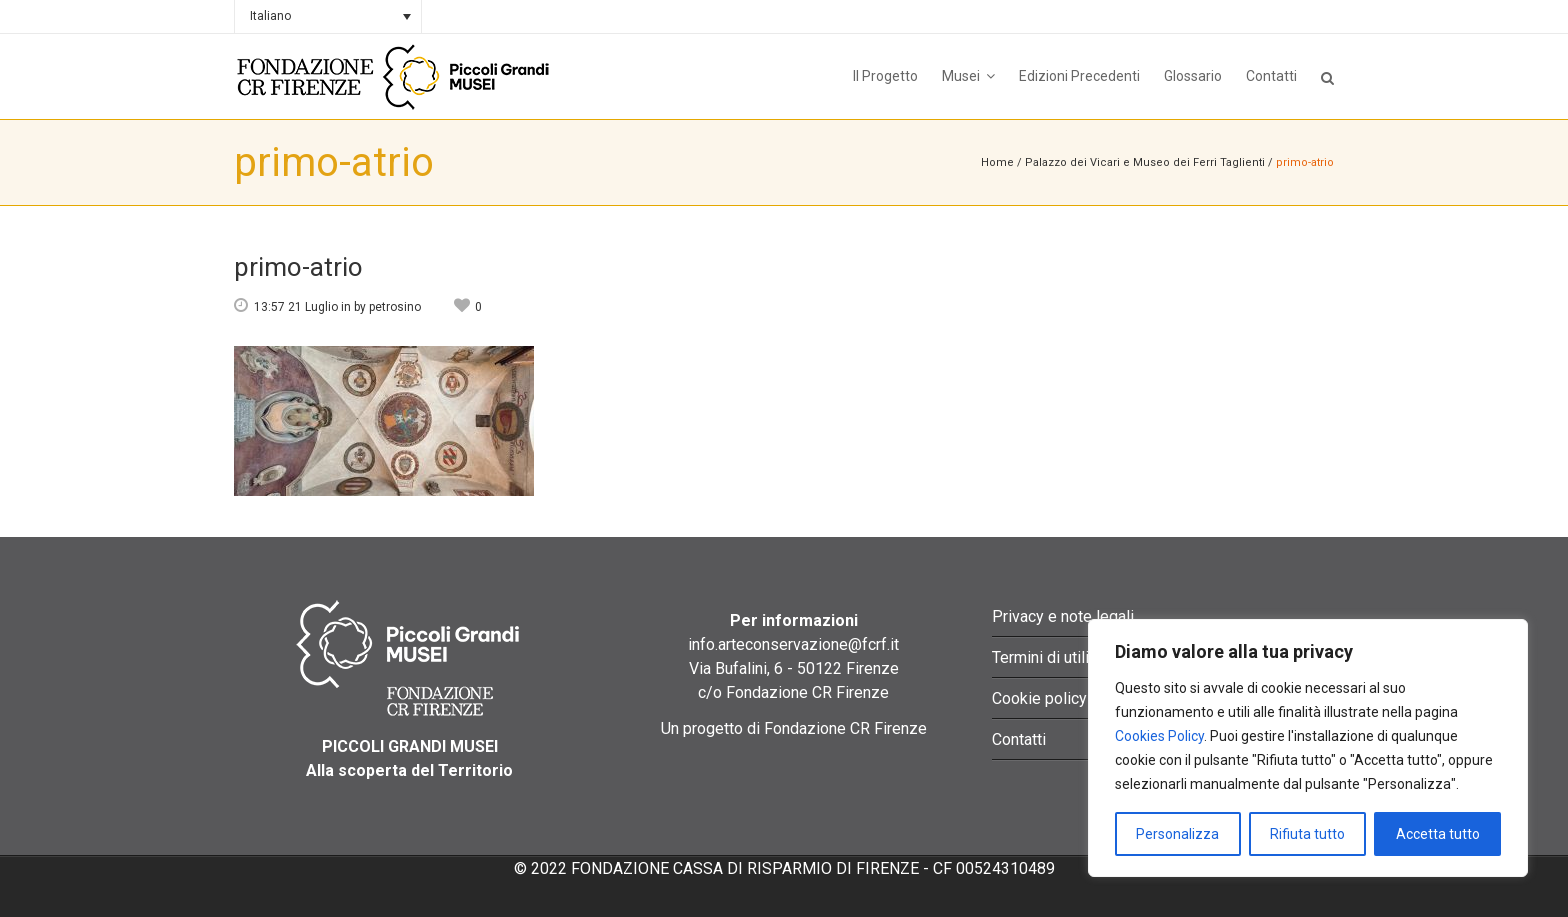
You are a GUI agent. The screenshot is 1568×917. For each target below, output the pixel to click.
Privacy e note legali (1063, 616)
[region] (1308, 748)
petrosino (395, 307)
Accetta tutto (1438, 834)
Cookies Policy (1159, 736)
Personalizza (1177, 834)
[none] (328, 16)
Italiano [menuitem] (270, 16)
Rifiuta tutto (1307, 834)
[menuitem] (328, 16)
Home (997, 162)
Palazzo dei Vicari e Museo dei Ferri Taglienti (1145, 162)
